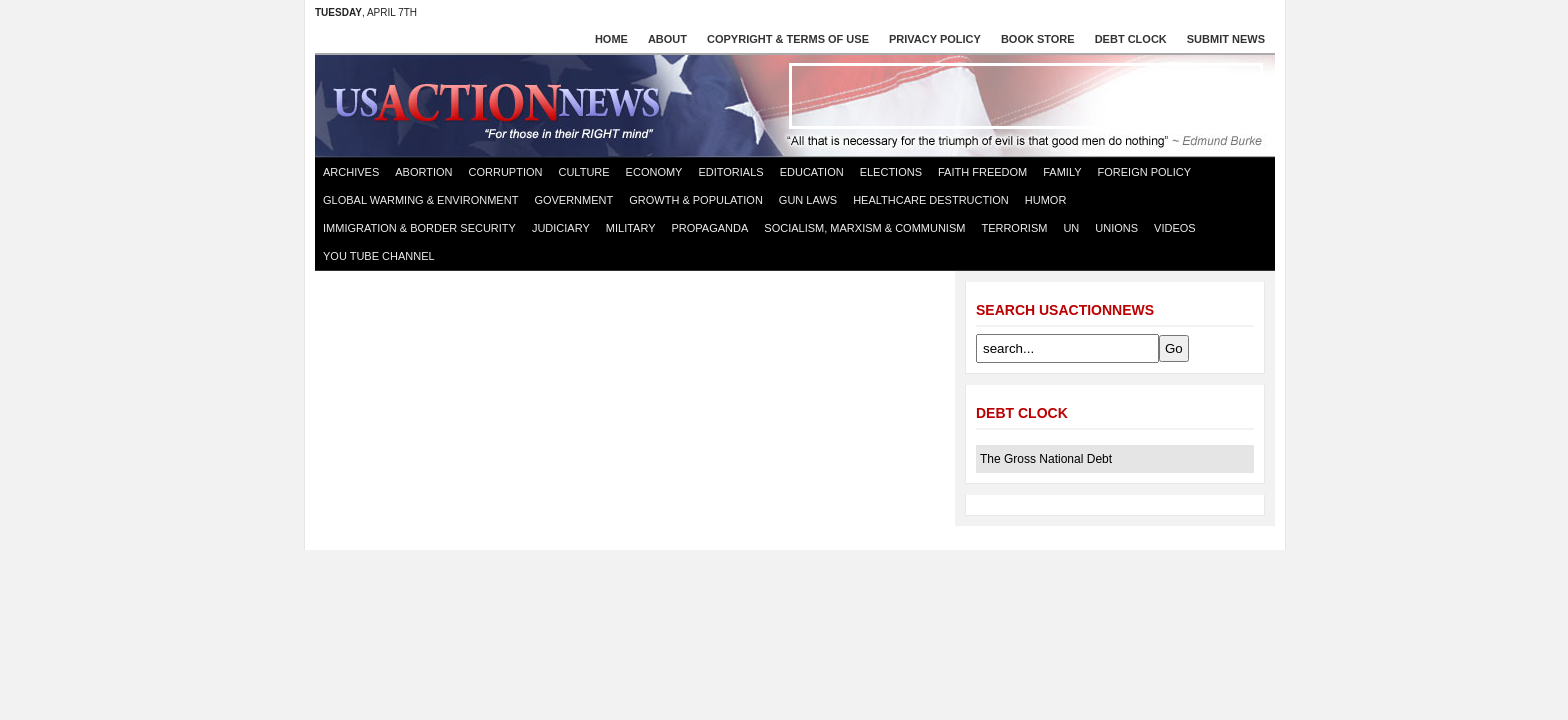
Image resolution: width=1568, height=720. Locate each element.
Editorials (730, 172)
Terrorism (1014, 228)
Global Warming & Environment (420, 200)
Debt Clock (1131, 39)
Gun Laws (808, 200)
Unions (1116, 228)
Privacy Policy (935, 39)
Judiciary (561, 228)
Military (631, 228)
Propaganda (710, 228)
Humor (1046, 200)
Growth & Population (696, 200)
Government (573, 200)
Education (812, 172)
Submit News (1226, 39)
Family (1062, 172)
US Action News (503, 104)
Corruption (506, 172)
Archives (351, 172)
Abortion (423, 172)
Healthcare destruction (931, 200)
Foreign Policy (1145, 172)
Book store (1038, 39)
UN (1071, 228)
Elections (891, 172)
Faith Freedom (982, 172)
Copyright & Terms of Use (788, 39)
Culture (583, 172)
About (667, 39)
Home (611, 39)
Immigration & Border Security (419, 228)
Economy (654, 172)
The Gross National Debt (1046, 459)
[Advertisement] (1026, 96)
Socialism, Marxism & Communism (864, 228)
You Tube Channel (379, 256)
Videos (1175, 228)
